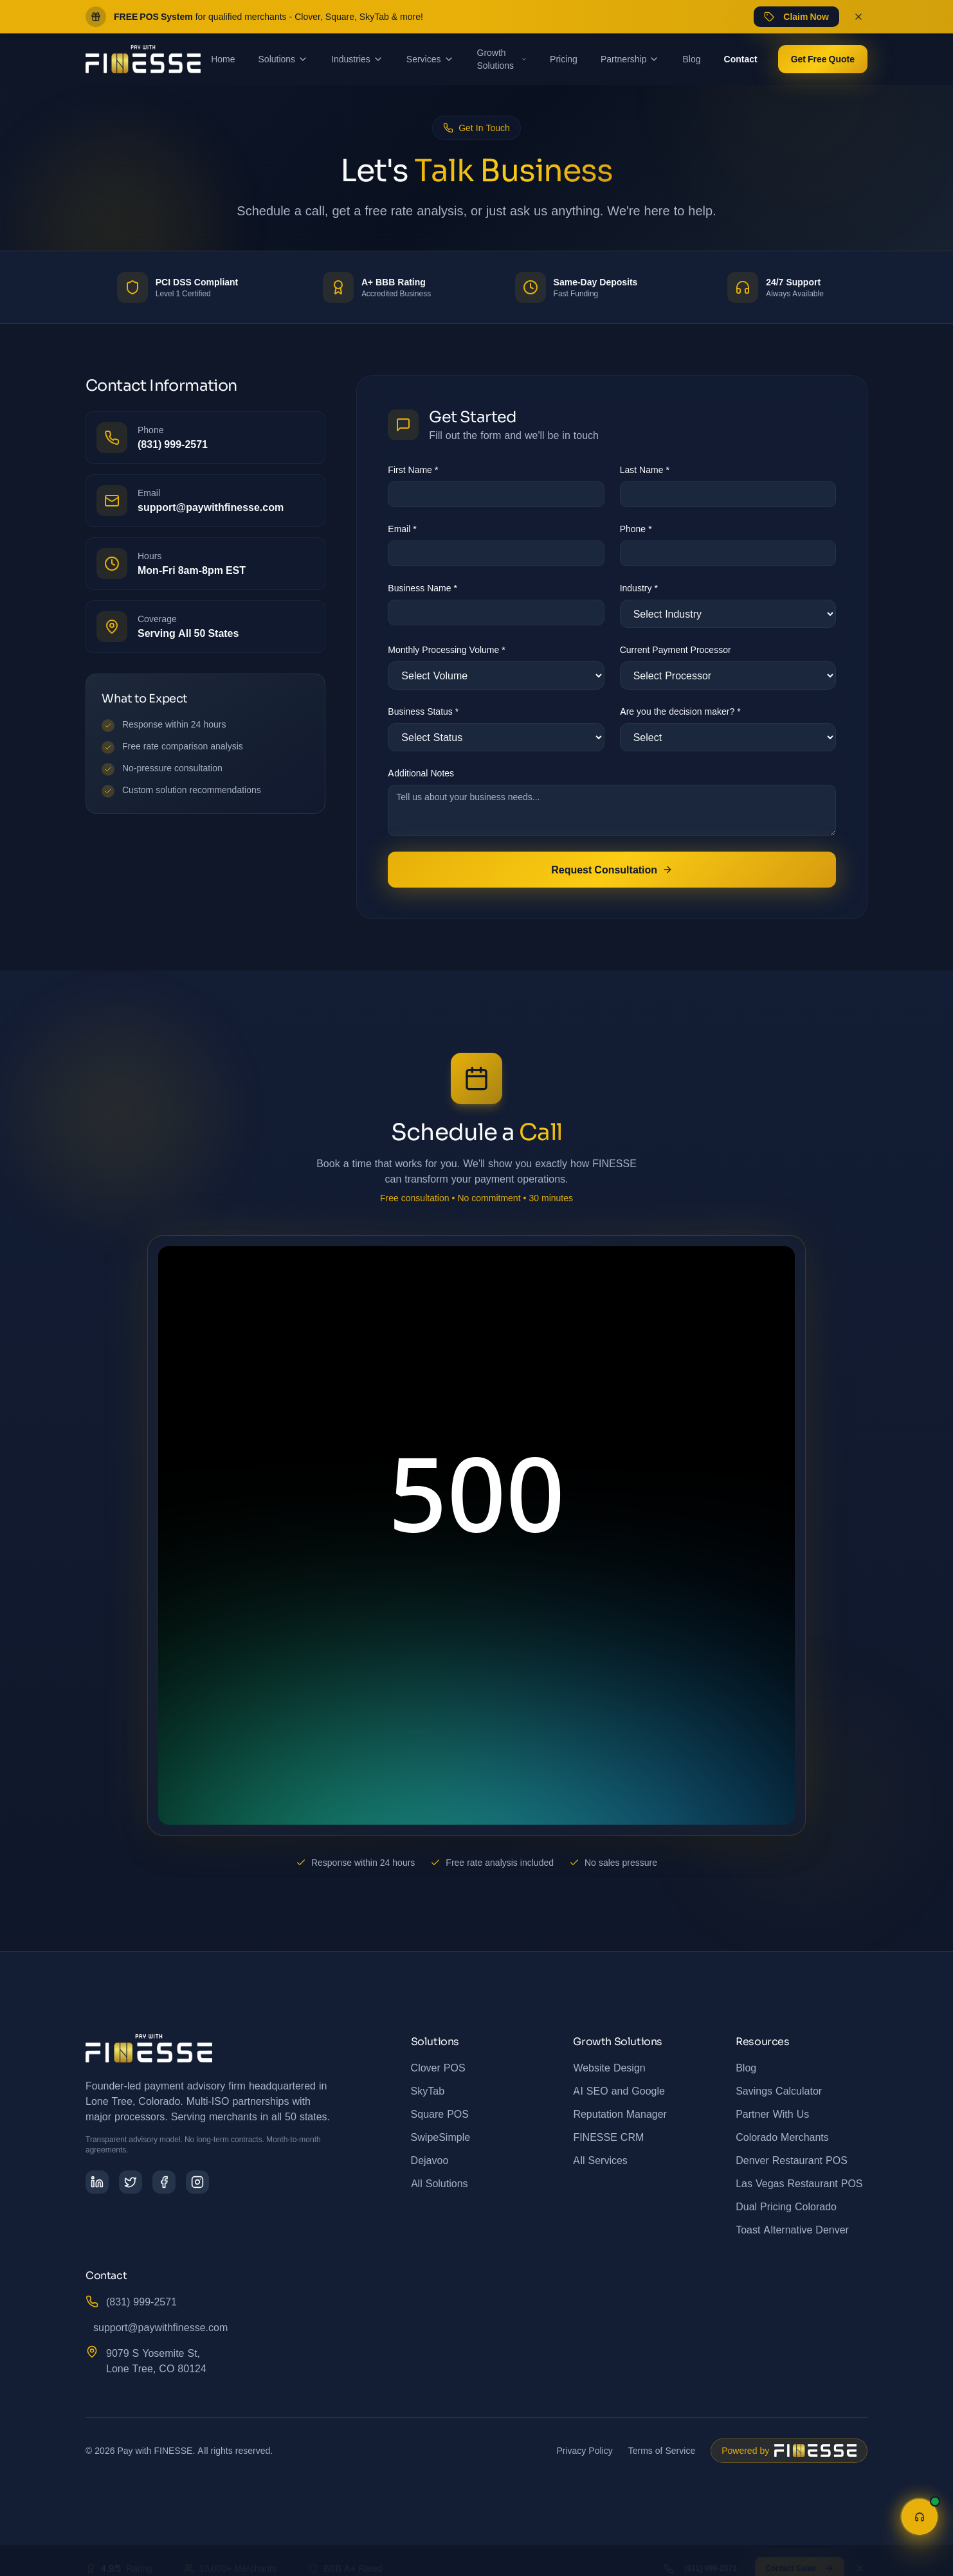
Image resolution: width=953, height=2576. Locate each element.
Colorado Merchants (782, 2137)
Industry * (639, 587)
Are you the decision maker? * (680, 711)
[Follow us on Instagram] (197, 2182)
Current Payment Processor (675, 649)
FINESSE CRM (608, 2137)
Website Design (609, 2067)
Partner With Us (772, 2113)
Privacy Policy (584, 2450)
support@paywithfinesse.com (160, 2327)
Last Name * (644, 469)
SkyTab (427, 2090)
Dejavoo (430, 2160)
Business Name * (422, 587)
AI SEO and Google (619, 2090)
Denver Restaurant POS (792, 2160)
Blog (691, 58)
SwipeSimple (440, 2137)
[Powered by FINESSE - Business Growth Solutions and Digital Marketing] (789, 2450)
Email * (402, 528)
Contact (741, 58)
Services (430, 58)
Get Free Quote (823, 58)
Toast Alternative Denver (792, 2229)
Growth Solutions (502, 59)
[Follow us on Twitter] (130, 2182)
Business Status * (423, 711)
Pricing (563, 58)
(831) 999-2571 (141, 2301)
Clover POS (438, 2067)
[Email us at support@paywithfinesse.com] (205, 500)
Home (223, 58)
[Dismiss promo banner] (858, 17)
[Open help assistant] (920, 2517)
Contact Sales (799, 2557)
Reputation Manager (620, 2113)
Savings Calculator (779, 2090)
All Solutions (439, 2183)
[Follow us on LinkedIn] (97, 2182)
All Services (600, 2160)
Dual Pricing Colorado (786, 2206)
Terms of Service (661, 2450)
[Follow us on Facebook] (164, 2182)
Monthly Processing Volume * (446, 649)
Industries (357, 58)
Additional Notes (421, 772)
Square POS (440, 2113)
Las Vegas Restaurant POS (799, 2183)
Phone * (636, 528)
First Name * (413, 469)
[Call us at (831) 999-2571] (205, 437)
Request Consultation (612, 869)
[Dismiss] (859, 2556)
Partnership (630, 58)
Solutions (284, 58)
